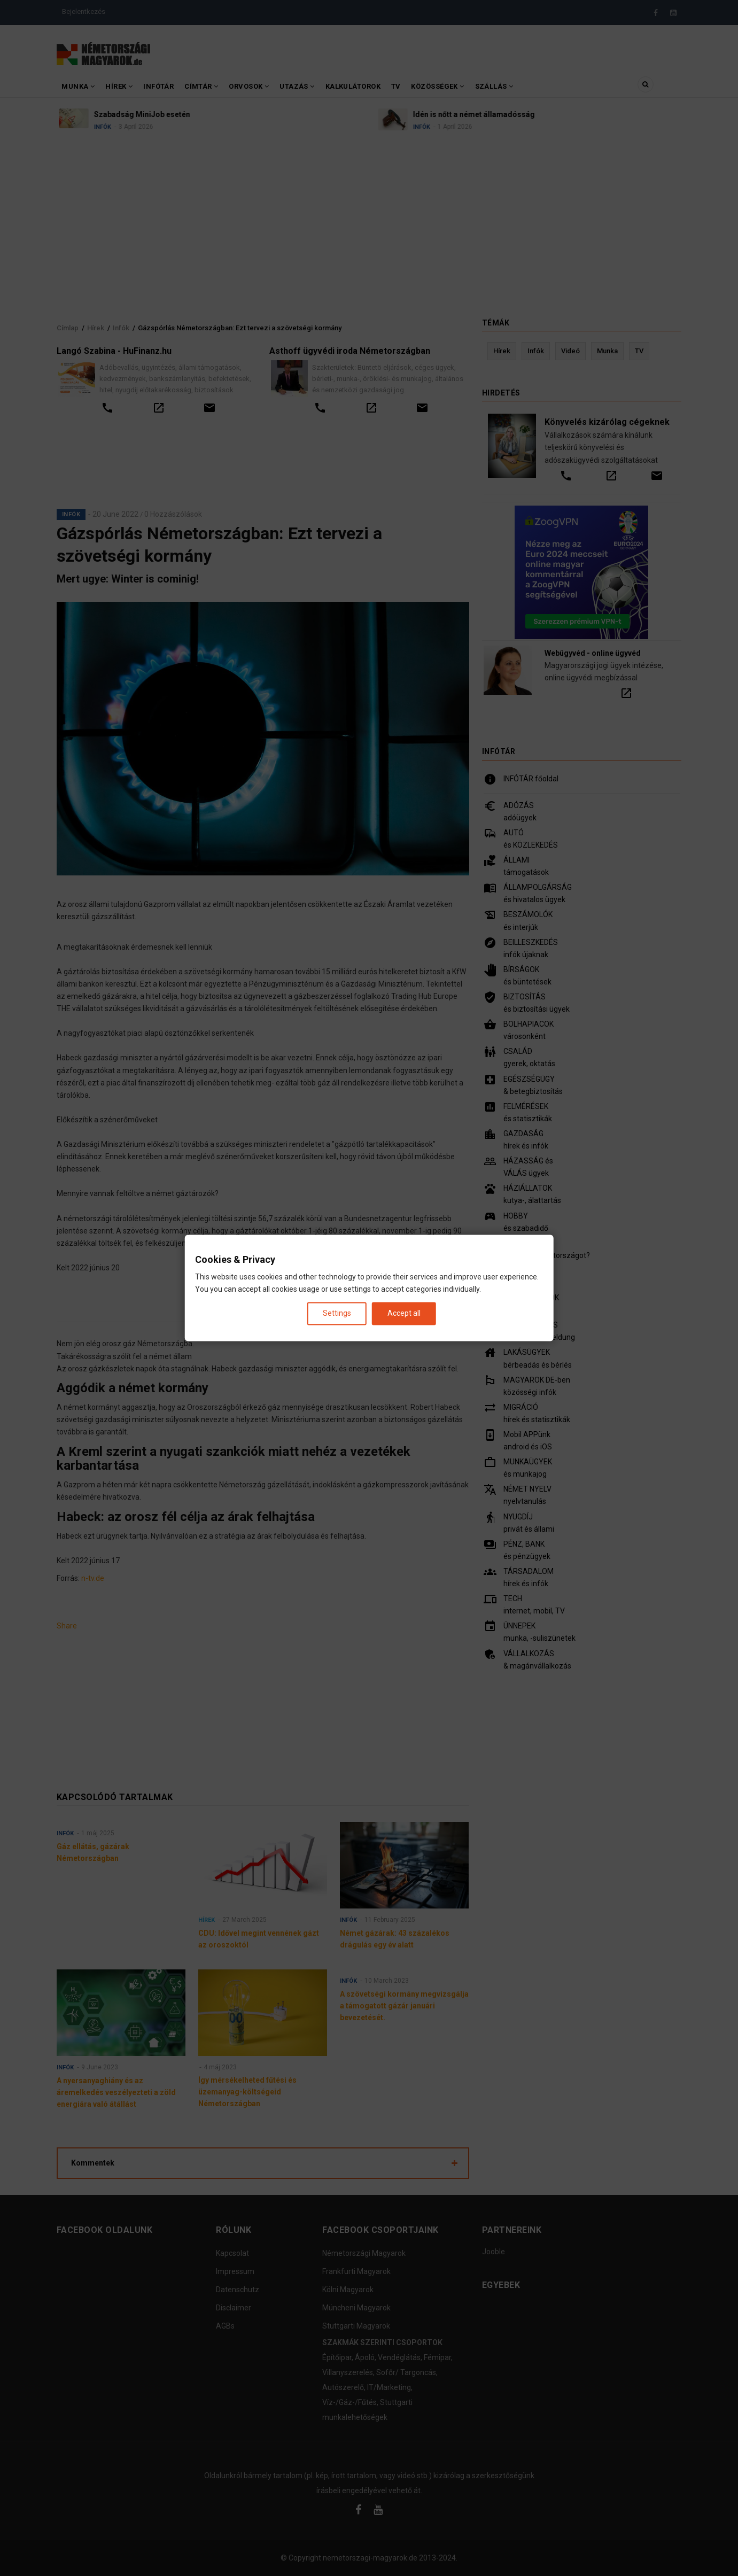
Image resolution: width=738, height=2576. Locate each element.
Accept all (404, 1313)
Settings (337, 1313)
